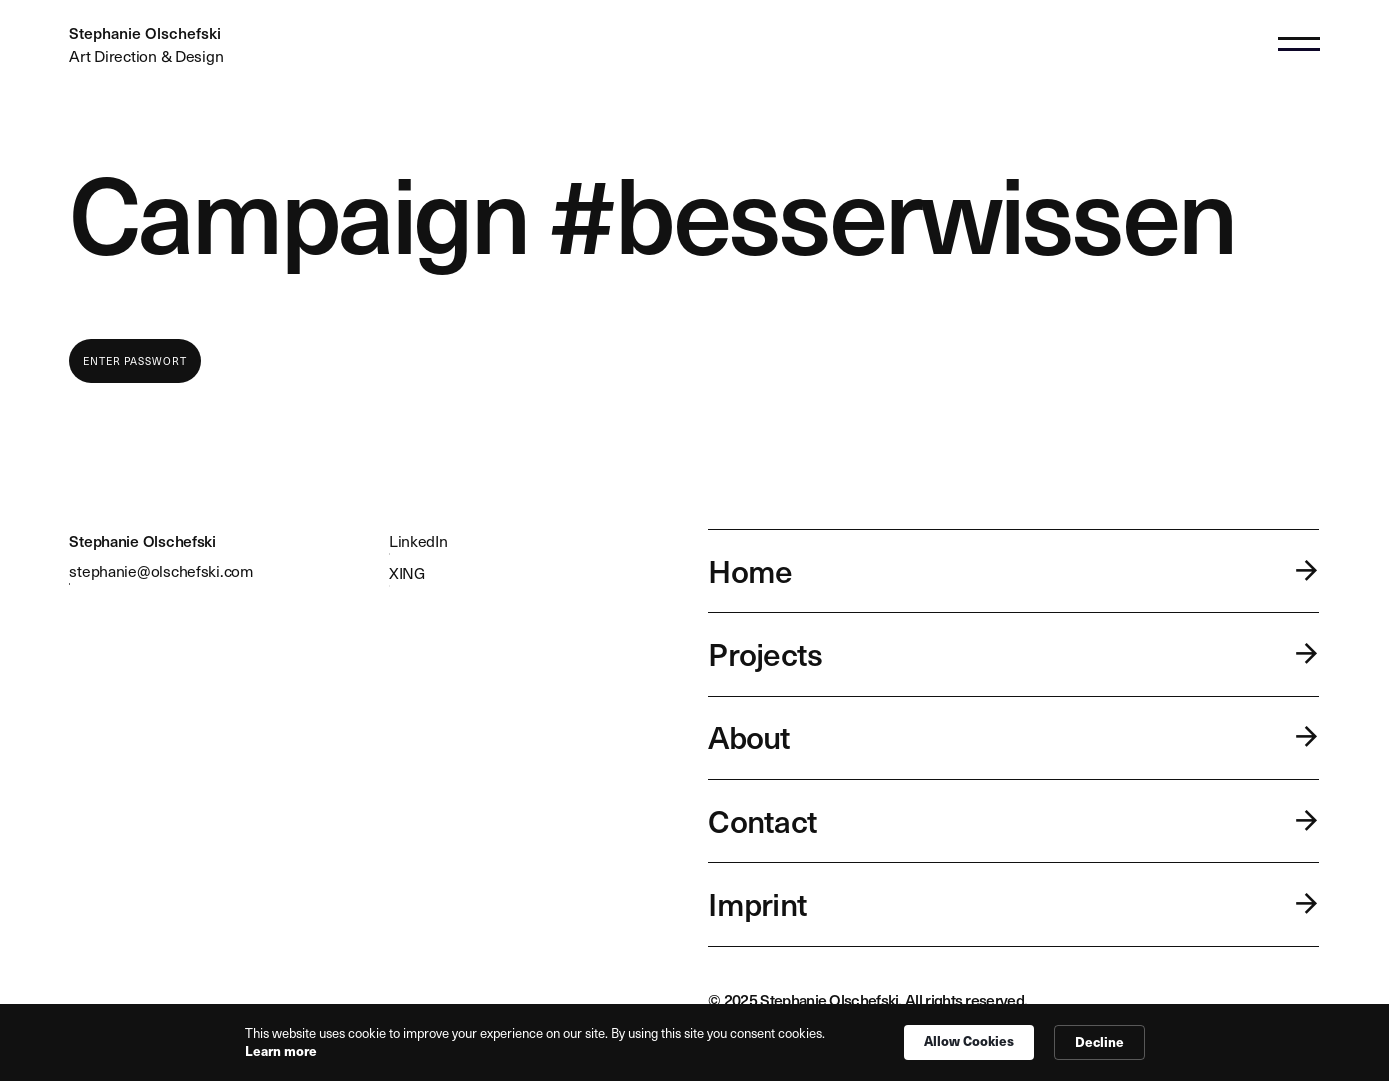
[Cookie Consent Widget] (694, 1042)
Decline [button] (1099, 1041)
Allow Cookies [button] (969, 1040)
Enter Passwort (135, 361)
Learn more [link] (281, 1051)
